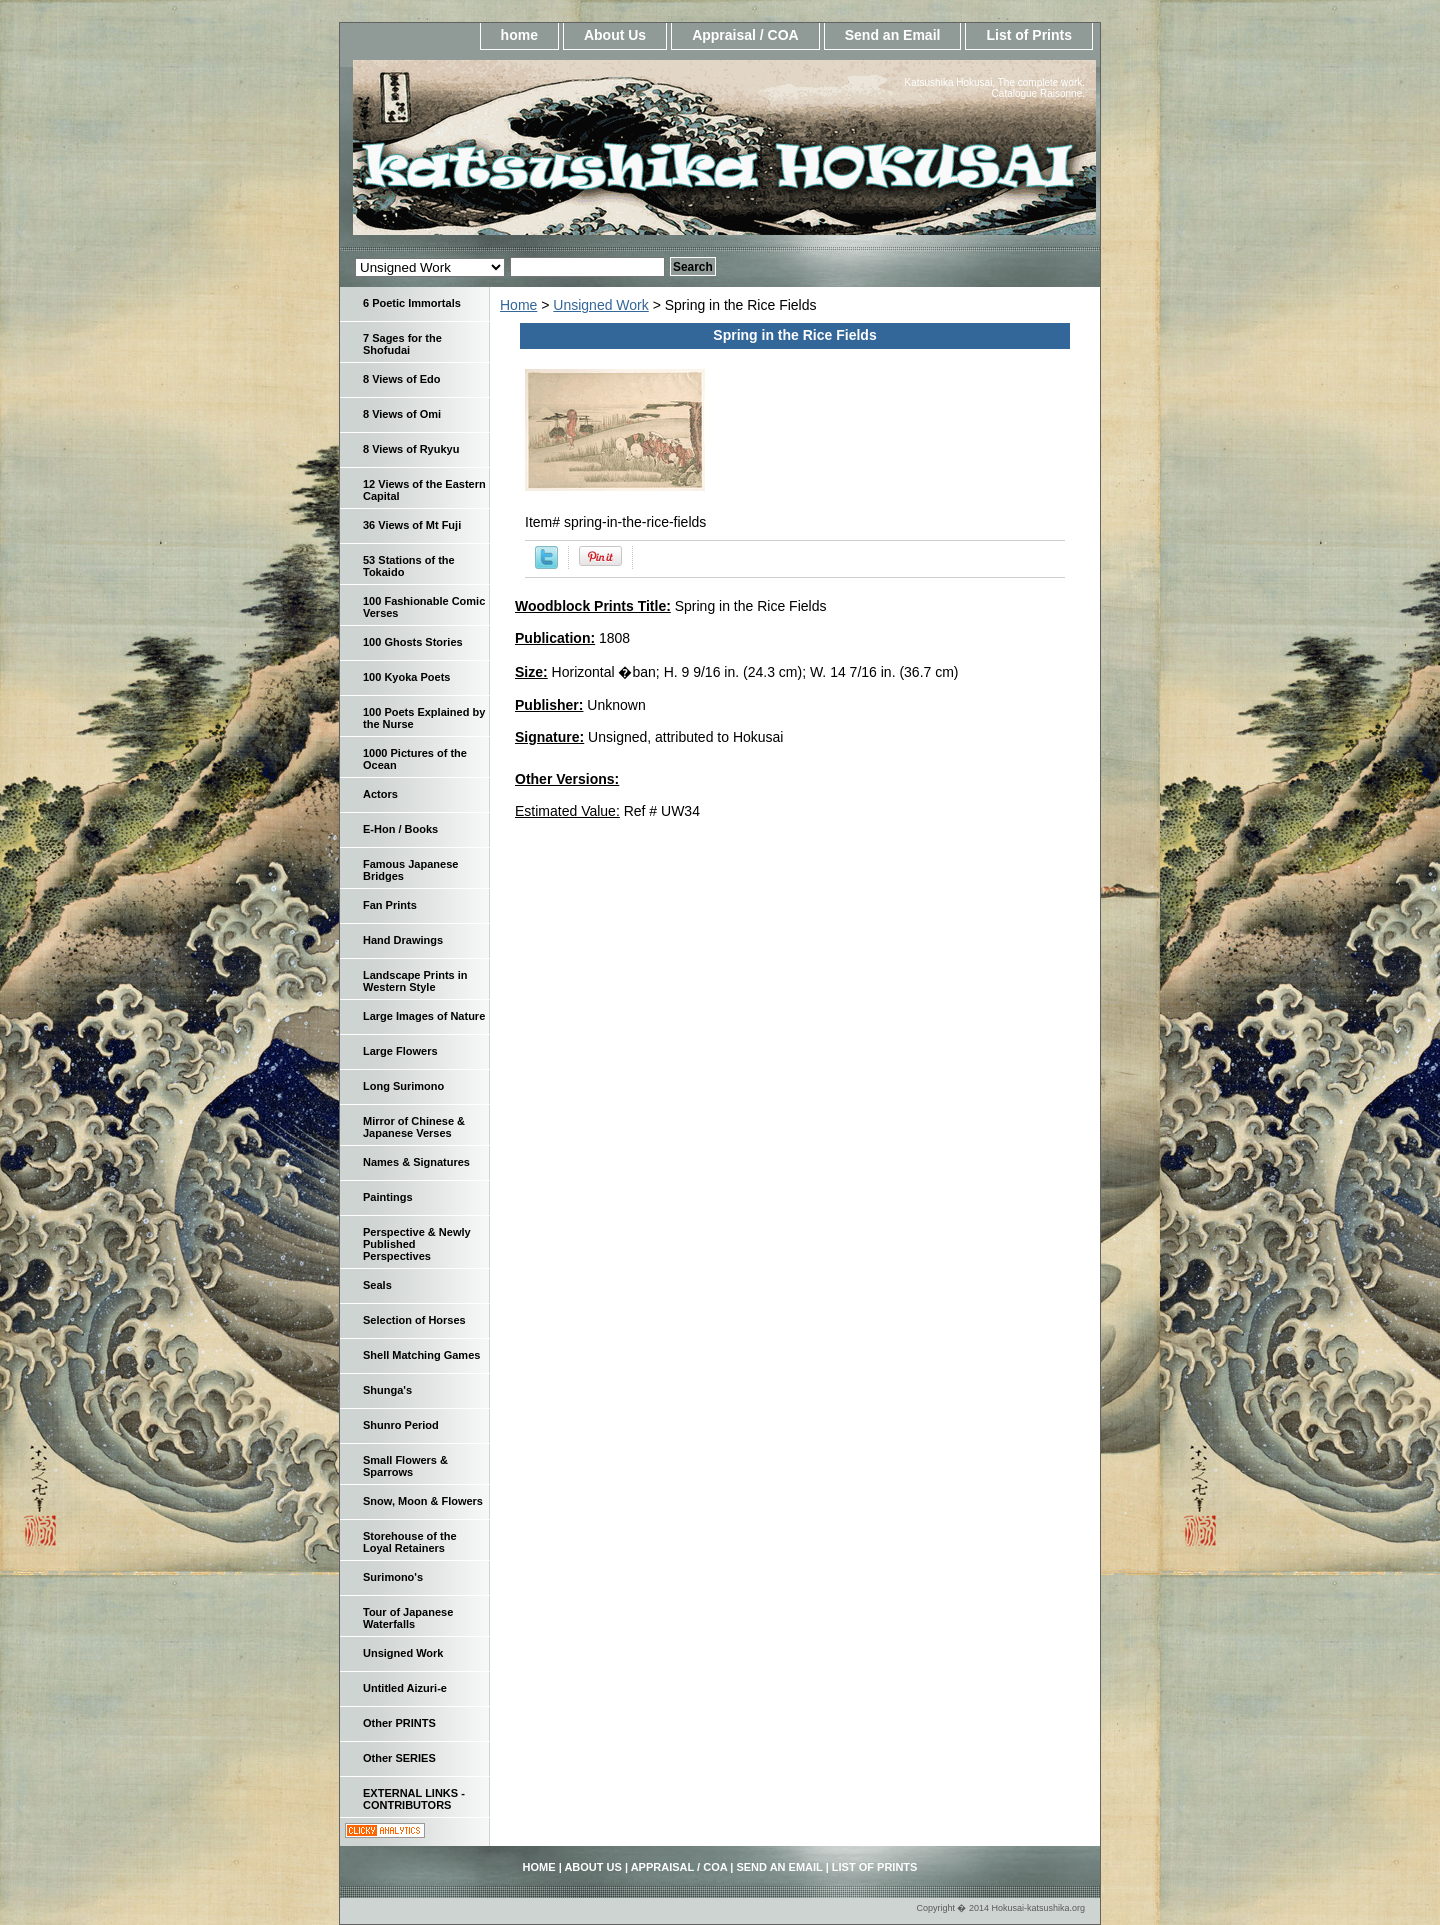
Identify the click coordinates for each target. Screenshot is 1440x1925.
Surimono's (393, 1577)
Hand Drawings (403, 940)
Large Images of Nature (424, 1016)
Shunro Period (401, 1425)
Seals (377, 1285)
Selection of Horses (414, 1320)
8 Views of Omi (402, 414)
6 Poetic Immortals (412, 303)
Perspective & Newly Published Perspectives (417, 1244)
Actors (380, 794)
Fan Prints (390, 905)
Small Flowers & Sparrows (405, 1466)
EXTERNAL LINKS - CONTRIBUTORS (414, 1799)
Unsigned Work (600, 305)
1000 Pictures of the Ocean (415, 759)
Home (518, 305)
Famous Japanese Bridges (410, 870)
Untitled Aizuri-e (405, 1688)
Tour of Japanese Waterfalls (408, 1618)
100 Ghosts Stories (413, 642)
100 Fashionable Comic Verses (424, 607)
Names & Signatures (416, 1162)
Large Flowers (400, 1051)
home (519, 35)
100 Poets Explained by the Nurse (424, 718)
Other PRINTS (399, 1723)
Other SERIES (399, 1758)
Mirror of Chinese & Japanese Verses (414, 1127)
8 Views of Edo (401, 379)
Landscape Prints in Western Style (415, 981)
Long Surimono (403, 1086)
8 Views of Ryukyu (411, 449)
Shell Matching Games (421, 1355)
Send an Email (893, 35)
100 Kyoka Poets (406, 677)
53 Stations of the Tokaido (409, 566)
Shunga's (387, 1390)
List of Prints (1029, 35)
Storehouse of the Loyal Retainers (410, 1542)
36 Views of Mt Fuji (412, 525)
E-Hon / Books (400, 829)
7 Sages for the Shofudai (402, 344)
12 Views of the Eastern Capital (424, 490)
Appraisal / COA (745, 35)
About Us (615, 35)
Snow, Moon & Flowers (423, 1501)
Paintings (388, 1197)
